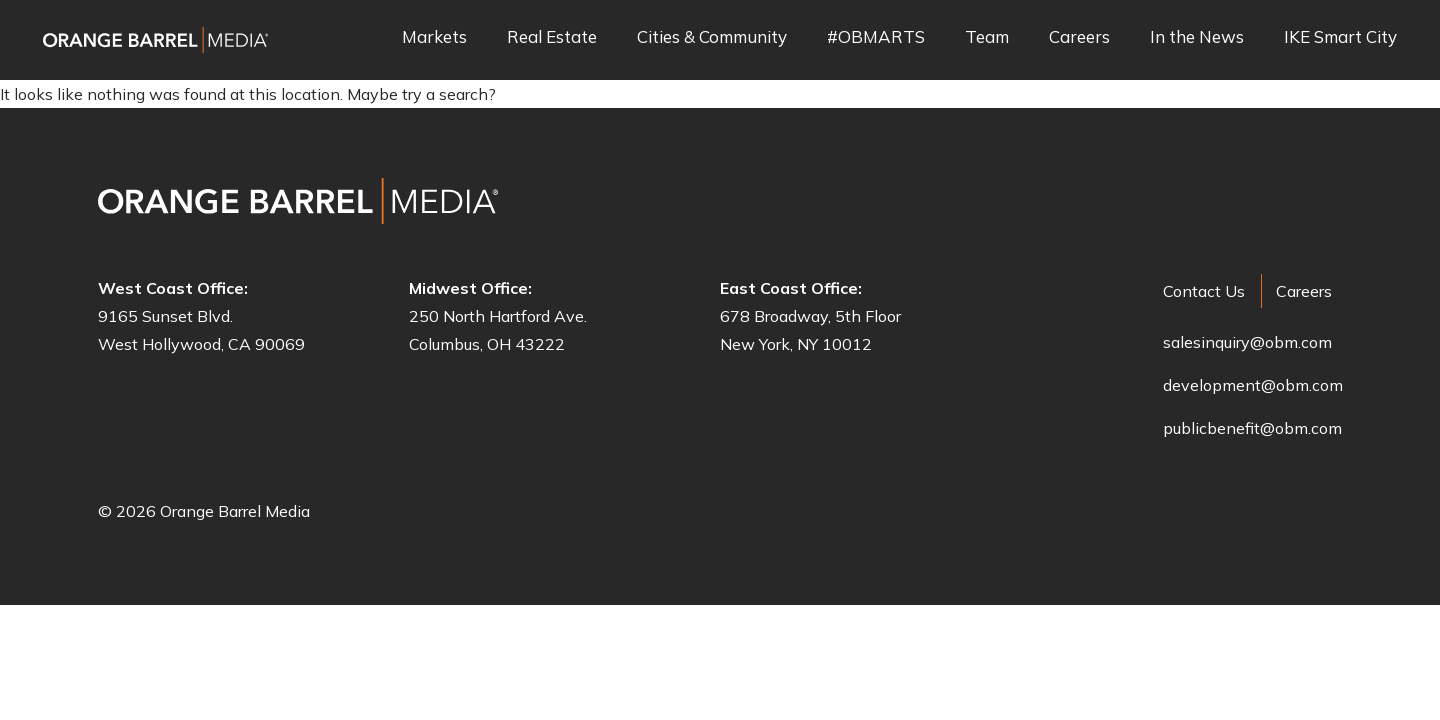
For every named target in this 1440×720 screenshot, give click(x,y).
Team (987, 37)
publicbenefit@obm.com (1252, 428)
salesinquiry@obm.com (1247, 342)
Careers (1079, 37)
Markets (434, 37)
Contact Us (1204, 291)
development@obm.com (1253, 385)
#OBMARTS (876, 37)
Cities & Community (712, 37)
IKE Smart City (1340, 37)
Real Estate (552, 37)
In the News (1197, 37)
